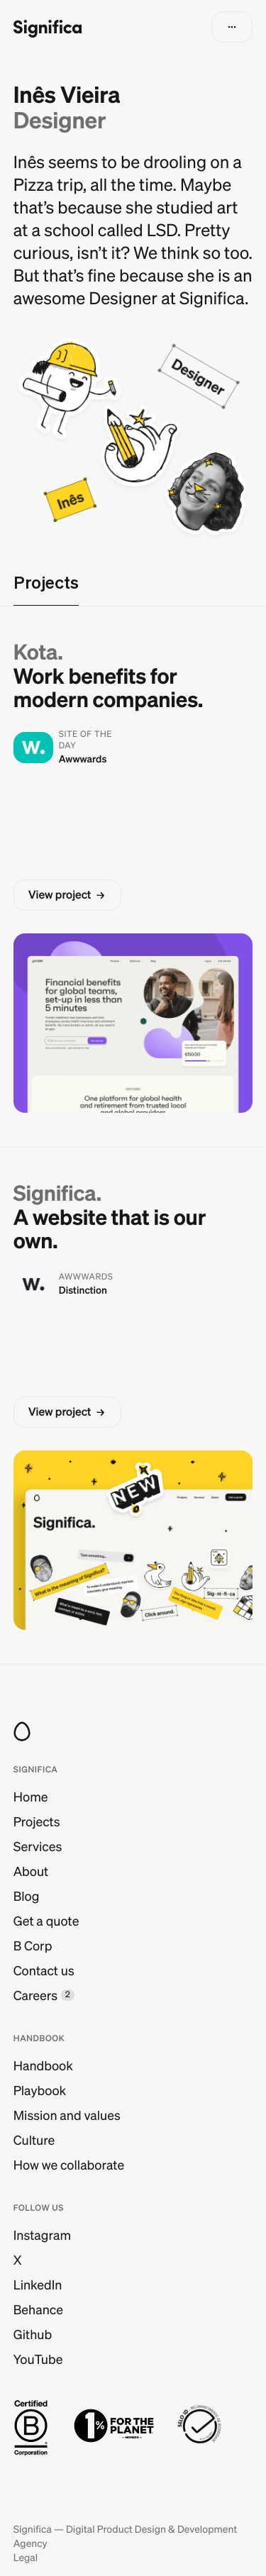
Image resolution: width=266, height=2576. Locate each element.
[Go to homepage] (47, 27)
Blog (26, 1896)
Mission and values (67, 2115)
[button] (232, 27)
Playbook (39, 2090)
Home (30, 1796)
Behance (38, 2309)
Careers (35, 1995)
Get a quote (46, 1921)
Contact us (43, 1970)
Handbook (43, 2065)
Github (32, 2334)
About (30, 1871)
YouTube (38, 2359)
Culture (34, 2140)
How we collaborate (68, 2165)
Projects (36, 1821)
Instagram (42, 2235)
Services (37, 1846)
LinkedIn (37, 2284)
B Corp (32, 1945)
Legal (25, 2557)
